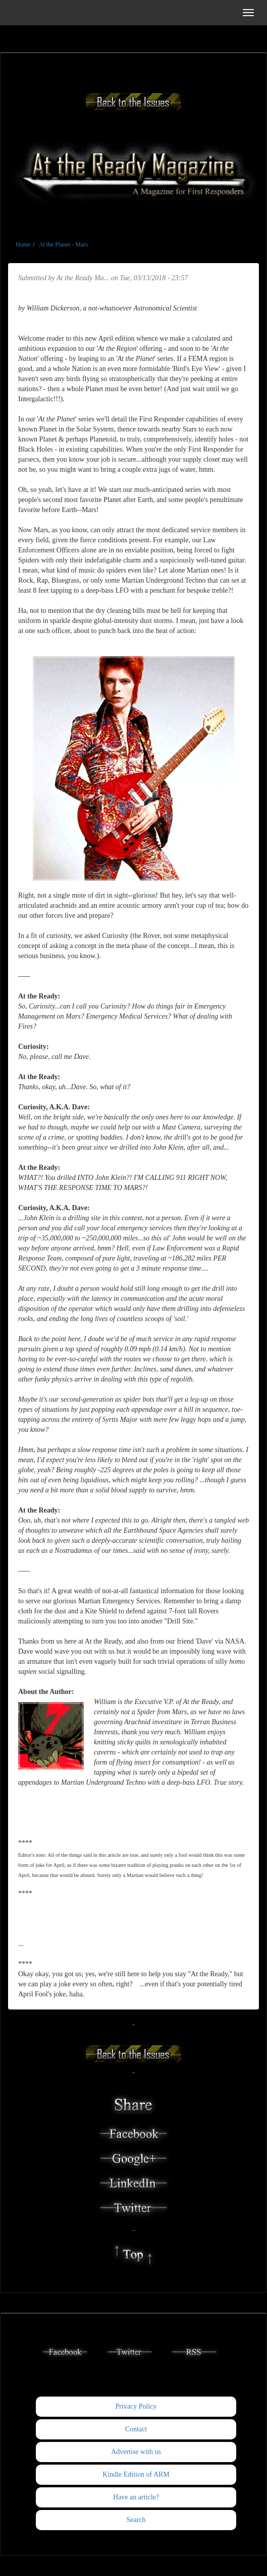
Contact (136, 2429)
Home (23, 244)
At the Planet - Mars (63, 244)
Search (135, 2520)
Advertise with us (136, 2452)
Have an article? (136, 2497)
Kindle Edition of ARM (136, 2474)
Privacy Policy (135, 2406)
